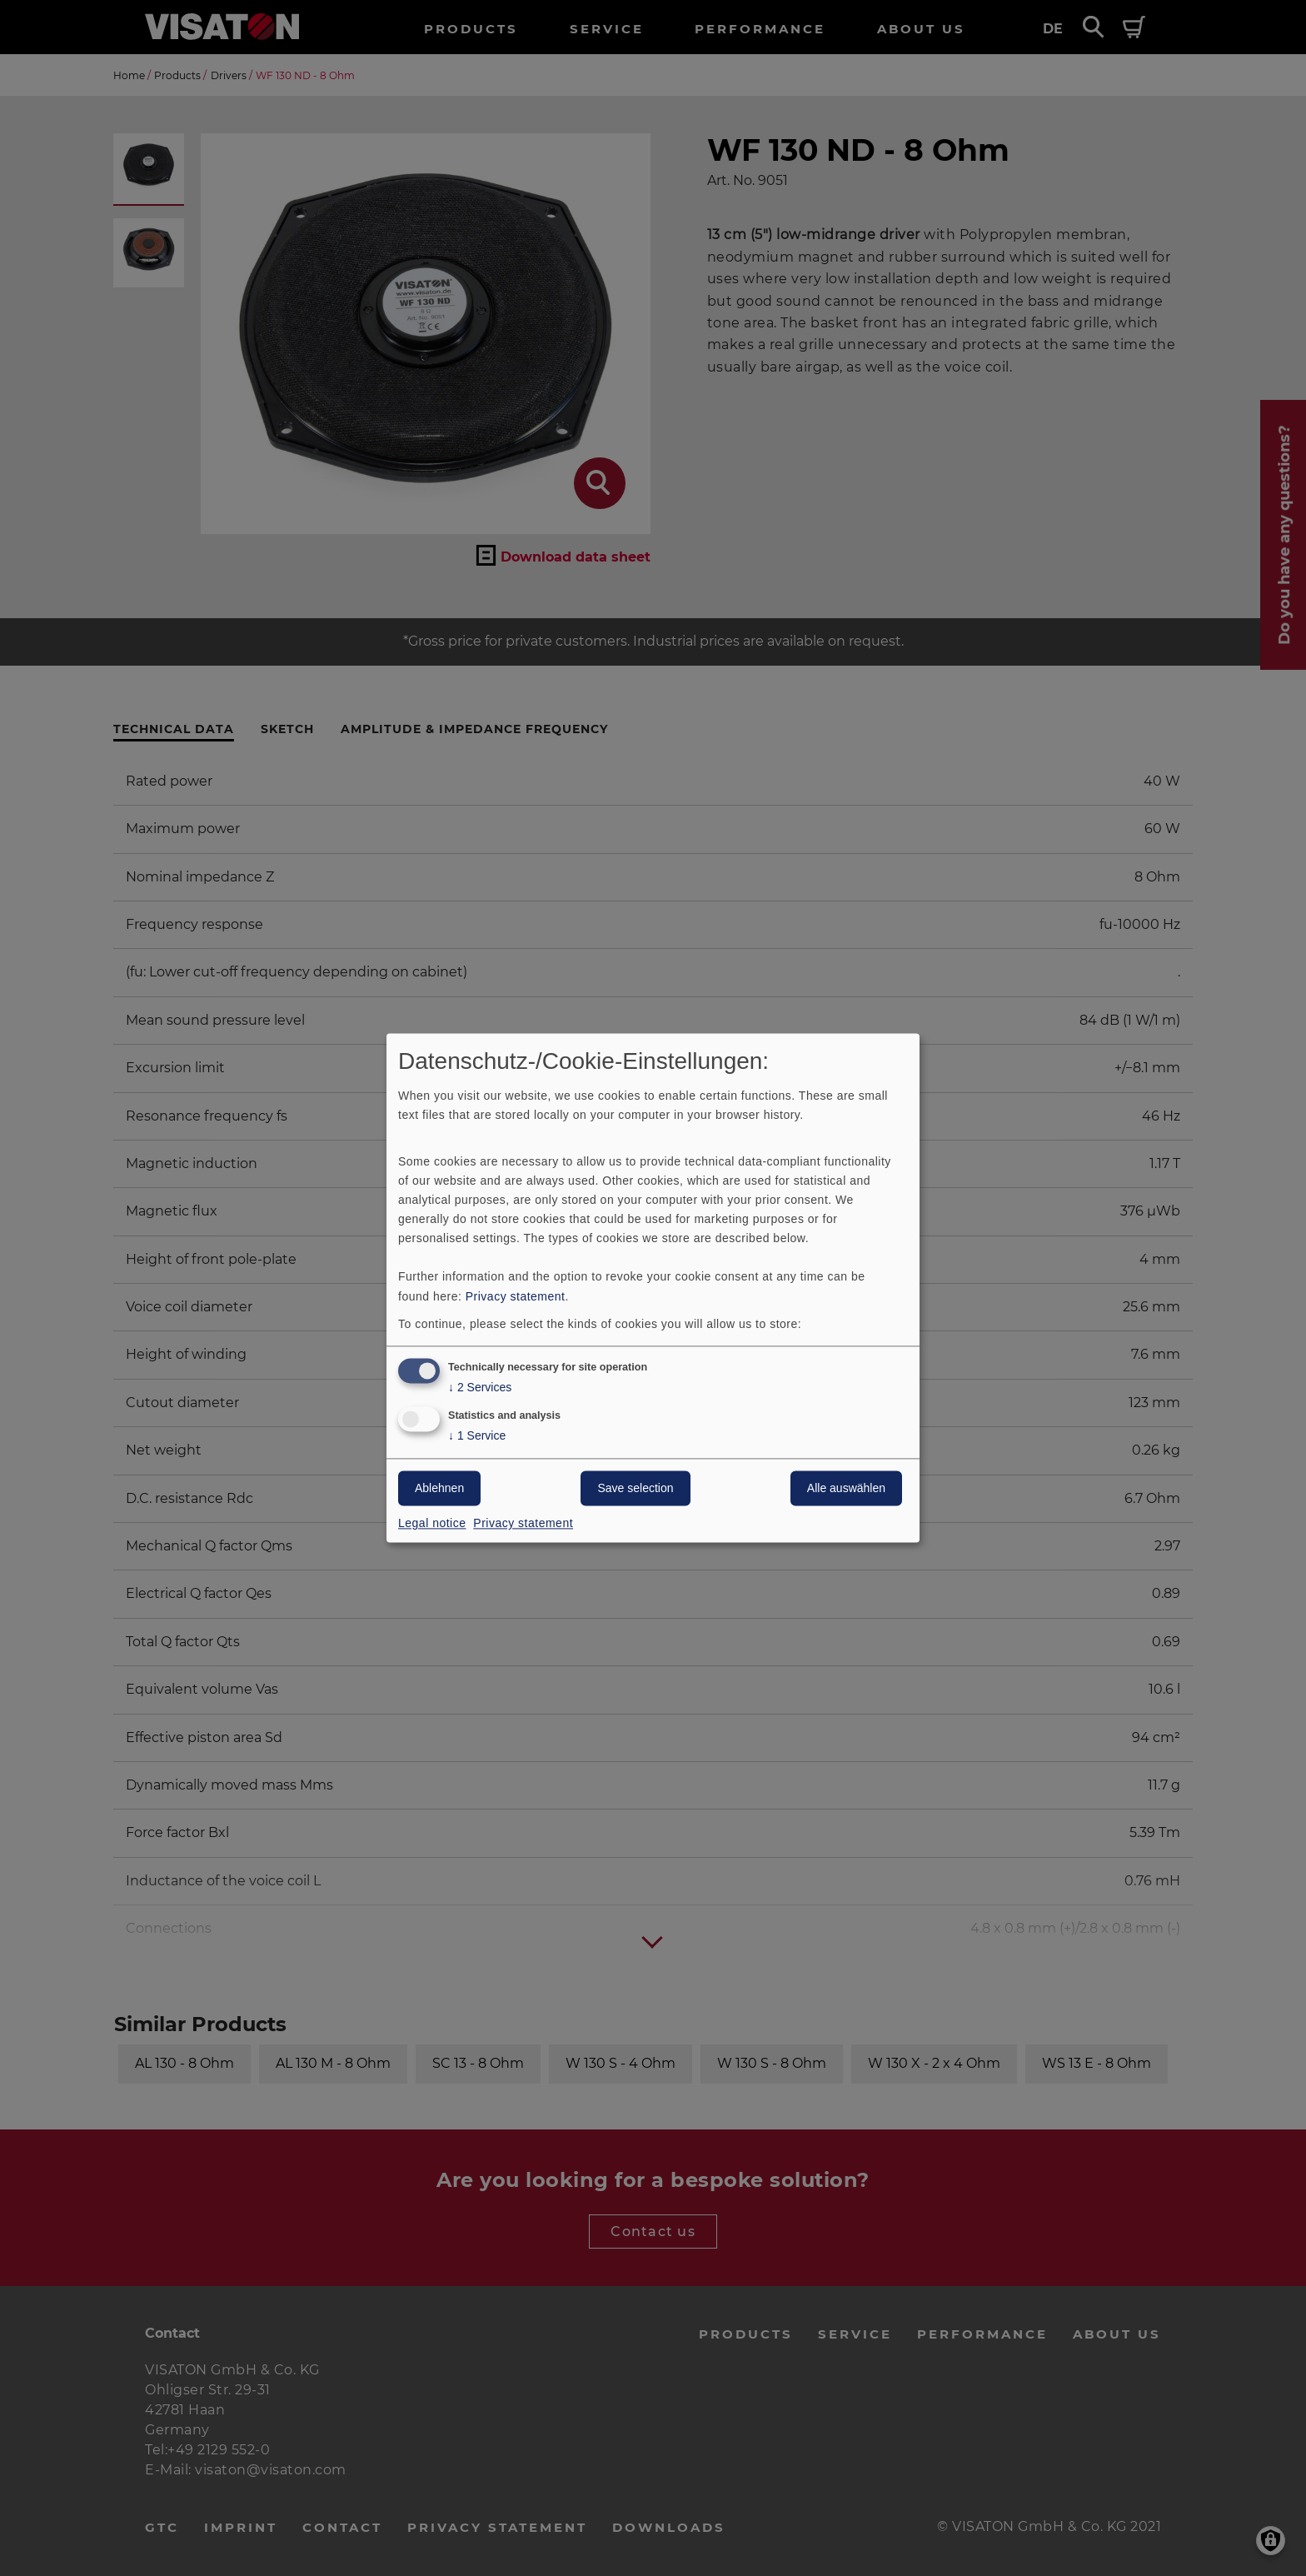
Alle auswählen (846, 1488)
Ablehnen (439, 1488)
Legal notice (432, 1523)
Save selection (635, 1488)
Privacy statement (516, 1296)
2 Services (479, 1388)
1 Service (477, 1436)
